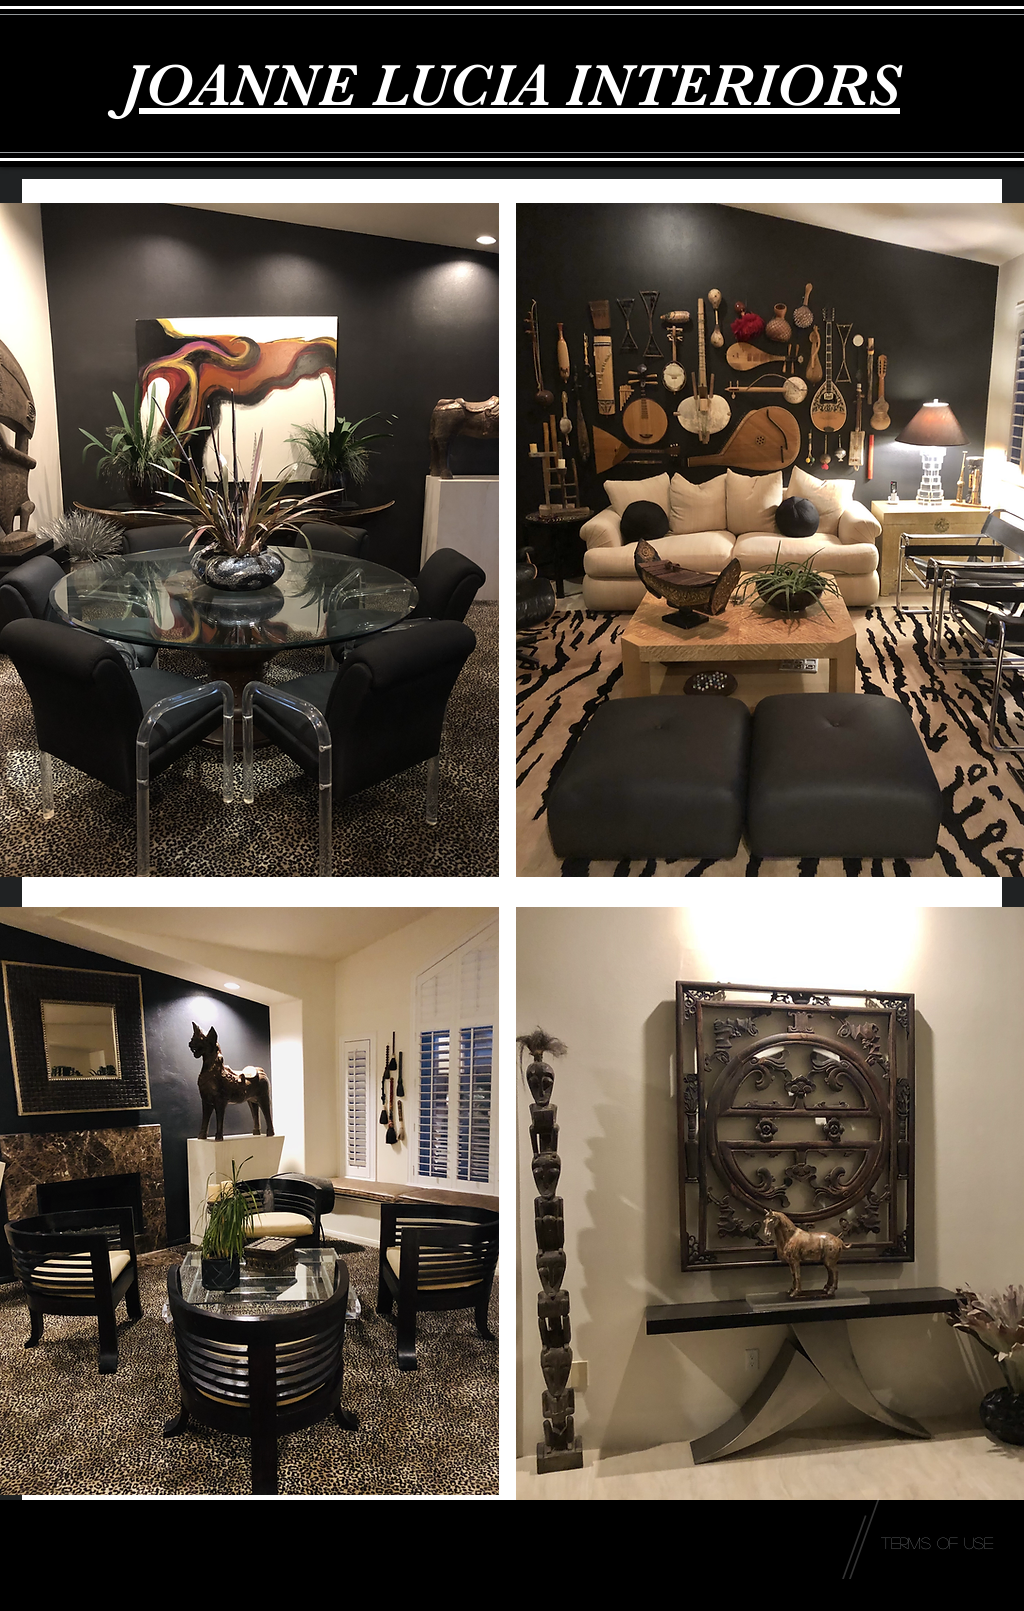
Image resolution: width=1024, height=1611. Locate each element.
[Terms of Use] (937, 1543)
